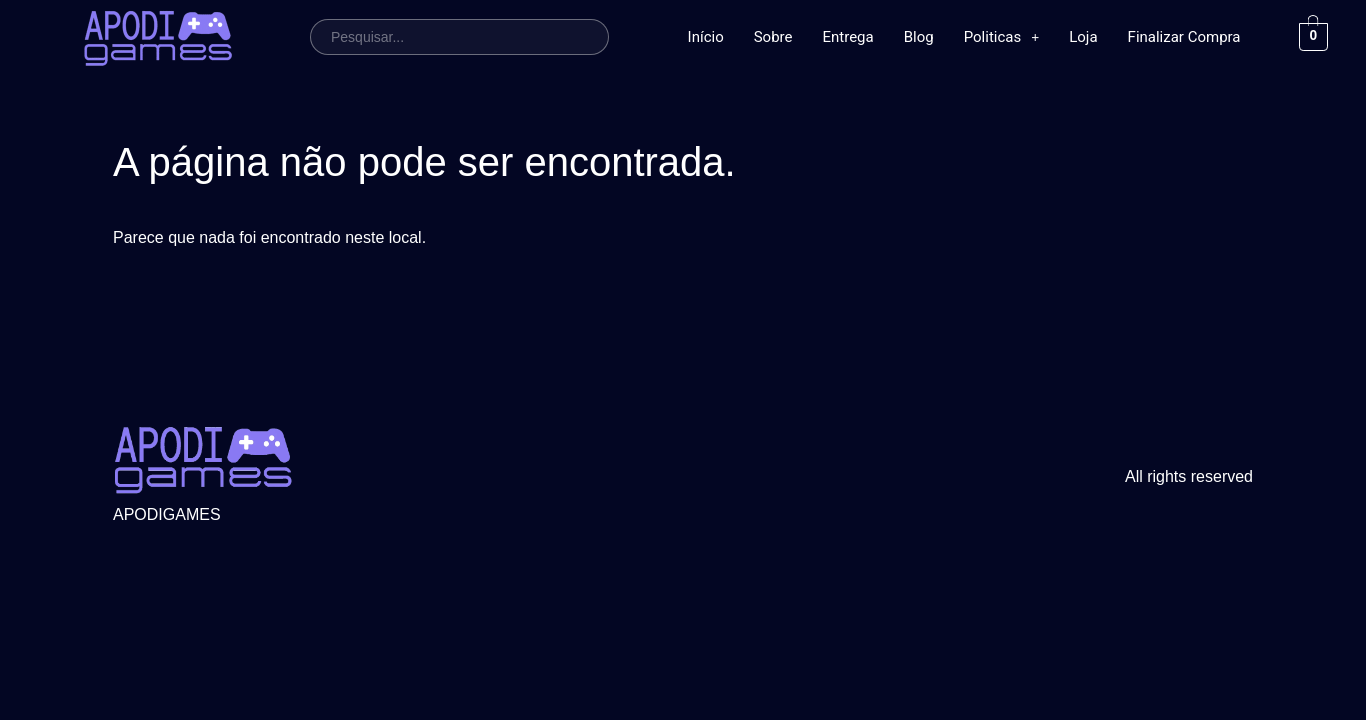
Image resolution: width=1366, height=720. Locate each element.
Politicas (1002, 37)
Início (706, 37)
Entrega (848, 37)
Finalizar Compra (1184, 37)
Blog (919, 37)
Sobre (773, 37)
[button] (1002, 37)
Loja (1083, 37)
